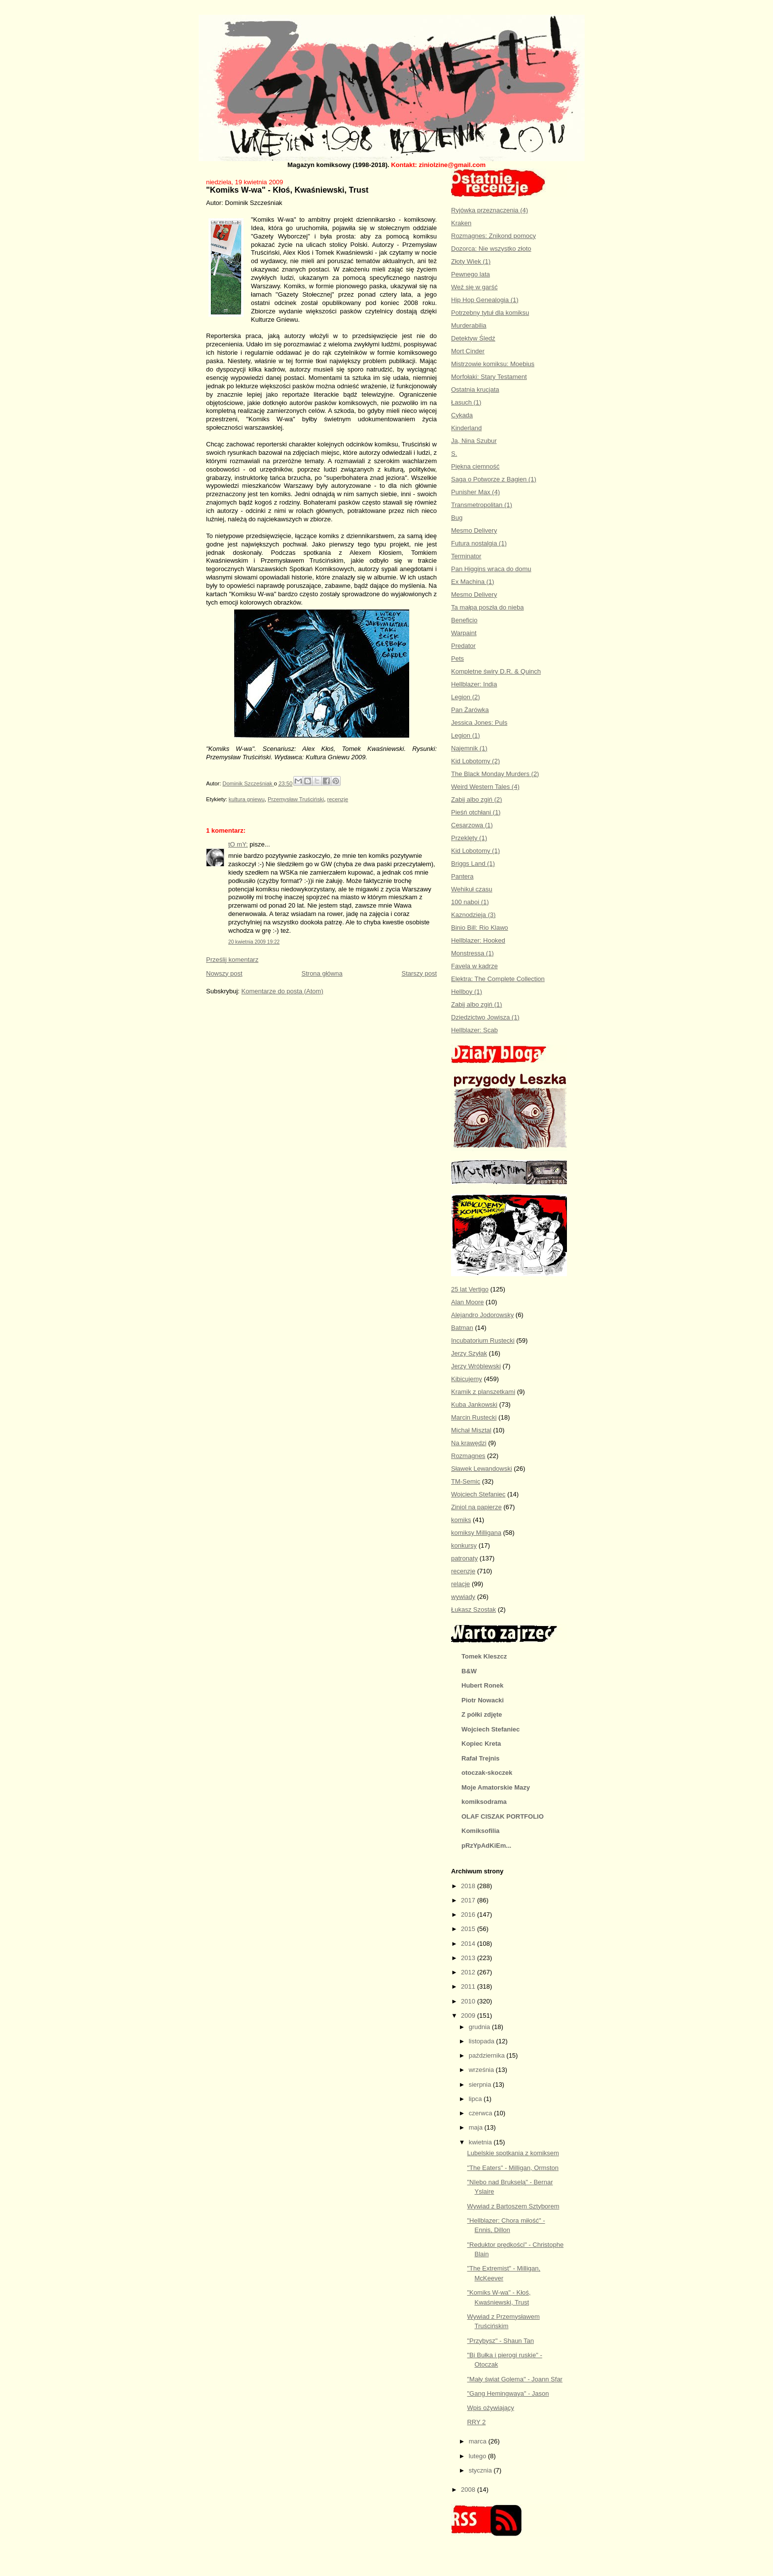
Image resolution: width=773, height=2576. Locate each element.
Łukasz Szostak (473, 1609)
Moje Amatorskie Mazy (495, 1787)
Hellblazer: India (474, 684)
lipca (476, 2098)
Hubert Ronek (482, 1685)
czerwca (481, 2113)
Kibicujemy (466, 1379)
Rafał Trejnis (480, 1758)
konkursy (464, 1545)
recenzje (338, 799)
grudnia (480, 2027)
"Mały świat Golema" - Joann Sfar (514, 2379)
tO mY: (238, 844)
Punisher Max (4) (475, 492)
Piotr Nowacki (482, 1700)
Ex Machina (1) (472, 581)
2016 (469, 1914)
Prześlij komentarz (232, 959)
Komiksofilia (480, 1830)
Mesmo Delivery (474, 530)
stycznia (481, 2470)
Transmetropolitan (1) (481, 504)
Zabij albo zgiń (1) (476, 1004)
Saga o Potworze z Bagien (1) (493, 479)
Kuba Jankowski (474, 1404)
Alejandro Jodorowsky (482, 1315)
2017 (469, 1900)
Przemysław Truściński (296, 799)
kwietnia (481, 2142)
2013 (469, 1958)
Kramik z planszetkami (483, 1391)
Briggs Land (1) (473, 863)
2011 (469, 1986)
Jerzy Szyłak (469, 1353)
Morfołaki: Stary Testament (489, 376)
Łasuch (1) (466, 402)
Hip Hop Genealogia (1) (485, 300)
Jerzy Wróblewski (476, 1366)
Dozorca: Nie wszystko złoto (491, 248)
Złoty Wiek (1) (471, 261)
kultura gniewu (247, 799)
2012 (469, 1972)
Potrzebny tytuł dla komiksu (490, 312)
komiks (461, 1520)
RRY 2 (476, 2422)
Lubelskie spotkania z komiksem (513, 2153)
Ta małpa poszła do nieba (487, 607)
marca (479, 2441)
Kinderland (466, 428)
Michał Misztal (471, 1430)
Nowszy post (224, 973)
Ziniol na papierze (476, 1507)
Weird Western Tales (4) (485, 786)
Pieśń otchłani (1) (475, 812)
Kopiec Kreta (481, 1743)
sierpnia (481, 2084)
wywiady (463, 1596)
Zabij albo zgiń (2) (476, 799)
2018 (469, 1886)
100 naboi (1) (470, 902)
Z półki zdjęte (481, 1714)
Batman (462, 1327)
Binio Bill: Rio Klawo (479, 927)
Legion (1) (465, 735)
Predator (463, 645)
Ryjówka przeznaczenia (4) (489, 210)
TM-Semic (465, 1481)
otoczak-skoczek (486, 1772)
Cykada (462, 415)
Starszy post (419, 973)
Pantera (462, 876)
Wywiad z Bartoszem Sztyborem (513, 2206)
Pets (457, 658)
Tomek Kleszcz (484, 1656)
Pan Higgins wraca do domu (491, 569)
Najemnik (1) (469, 748)
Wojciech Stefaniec (478, 1494)
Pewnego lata (470, 274)
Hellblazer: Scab (474, 1030)
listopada (482, 2041)
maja (477, 2127)
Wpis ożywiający (490, 2407)
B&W (469, 1671)
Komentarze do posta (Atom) (282, 991)
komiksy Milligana (476, 1532)
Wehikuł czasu (471, 889)
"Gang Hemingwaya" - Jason (508, 2393)
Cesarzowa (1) (472, 825)
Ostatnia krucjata (475, 389)
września (482, 2069)
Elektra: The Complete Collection (498, 979)
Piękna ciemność (475, 466)
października (488, 2055)
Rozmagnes (468, 1455)
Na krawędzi (469, 1443)
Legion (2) (465, 697)
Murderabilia (469, 325)
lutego (478, 2456)
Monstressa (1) (472, 953)
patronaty (464, 1558)
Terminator (466, 556)
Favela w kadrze (474, 966)
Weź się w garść (474, 287)
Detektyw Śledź (473, 338)
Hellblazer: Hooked (478, 940)
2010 (469, 2001)
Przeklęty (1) (469, 838)
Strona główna (322, 973)
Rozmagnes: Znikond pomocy (493, 235)
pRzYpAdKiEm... (486, 1845)
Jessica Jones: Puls (479, 722)
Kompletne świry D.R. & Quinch (496, 671)
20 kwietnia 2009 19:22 (254, 942)
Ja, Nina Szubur (474, 440)
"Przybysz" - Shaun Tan (500, 2340)
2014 (469, 1943)
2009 (469, 2015)
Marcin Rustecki (473, 1417)
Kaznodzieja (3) (473, 914)
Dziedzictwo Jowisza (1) (485, 1017)
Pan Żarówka (470, 709)
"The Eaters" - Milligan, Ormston (513, 2167)
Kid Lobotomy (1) (475, 850)
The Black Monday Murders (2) (495, 774)
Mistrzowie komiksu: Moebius (492, 364)
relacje (460, 1584)
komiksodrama (484, 1801)
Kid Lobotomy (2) (475, 761)
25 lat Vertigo (470, 1289)
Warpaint (464, 633)
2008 (469, 2489)
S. (454, 453)
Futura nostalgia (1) (479, 543)
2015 (469, 1928)
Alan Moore (467, 1302)
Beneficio (464, 620)
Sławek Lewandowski (481, 1468)
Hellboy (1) (466, 991)
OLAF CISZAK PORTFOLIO (502, 1816)
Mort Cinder (468, 351)
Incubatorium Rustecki (483, 1340)
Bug (456, 517)
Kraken (461, 223)
